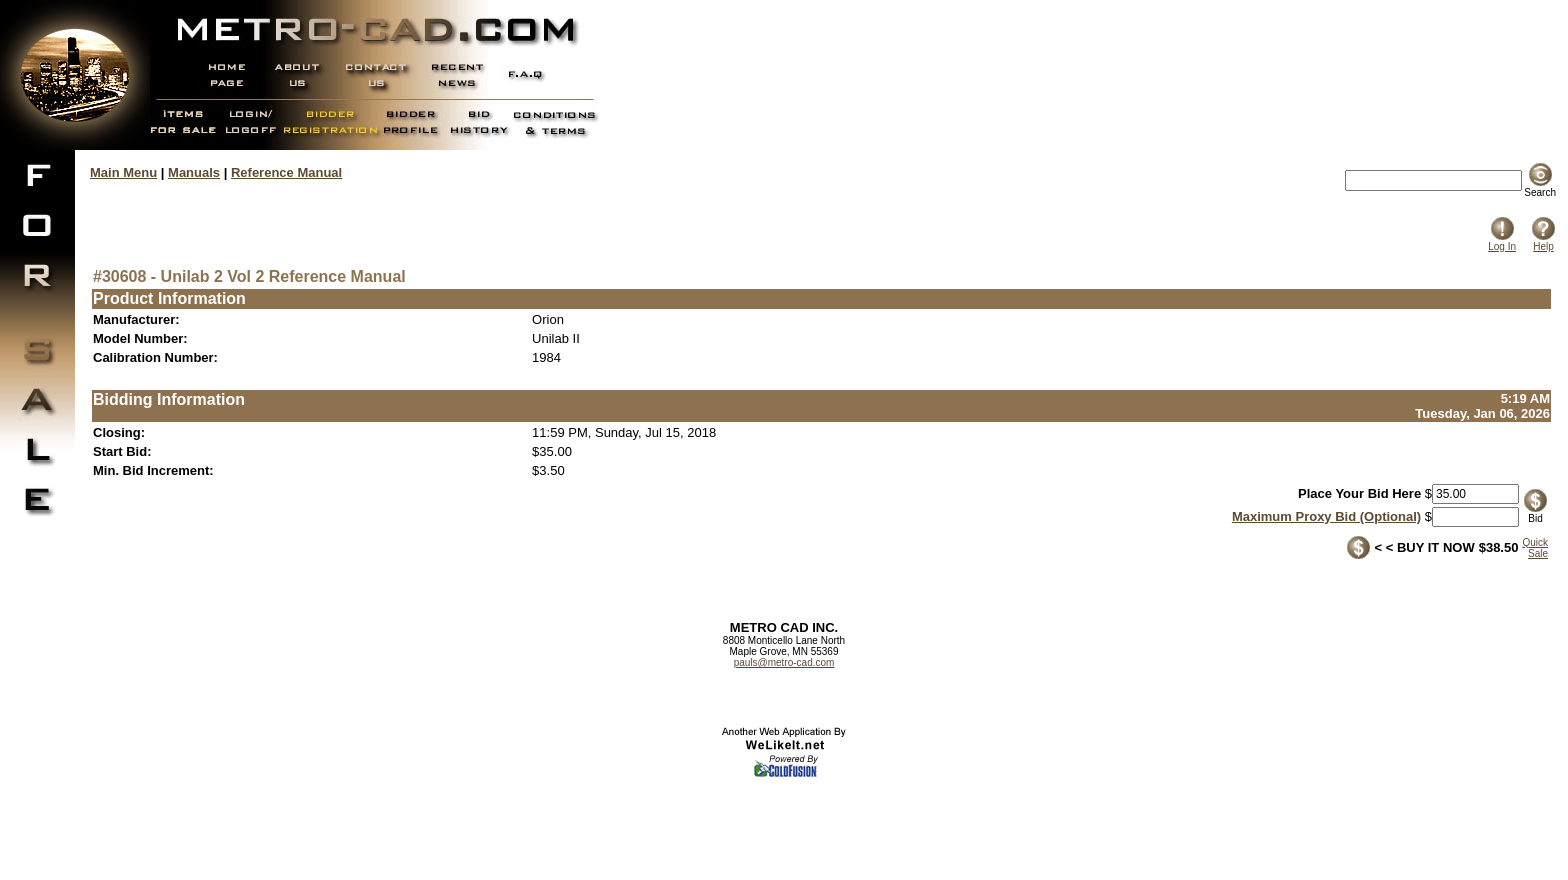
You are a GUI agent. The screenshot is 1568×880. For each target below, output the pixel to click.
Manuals (194, 172)
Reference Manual (286, 172)
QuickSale (1535, 548)
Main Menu (123, 172)
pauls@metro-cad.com (784, 662)
